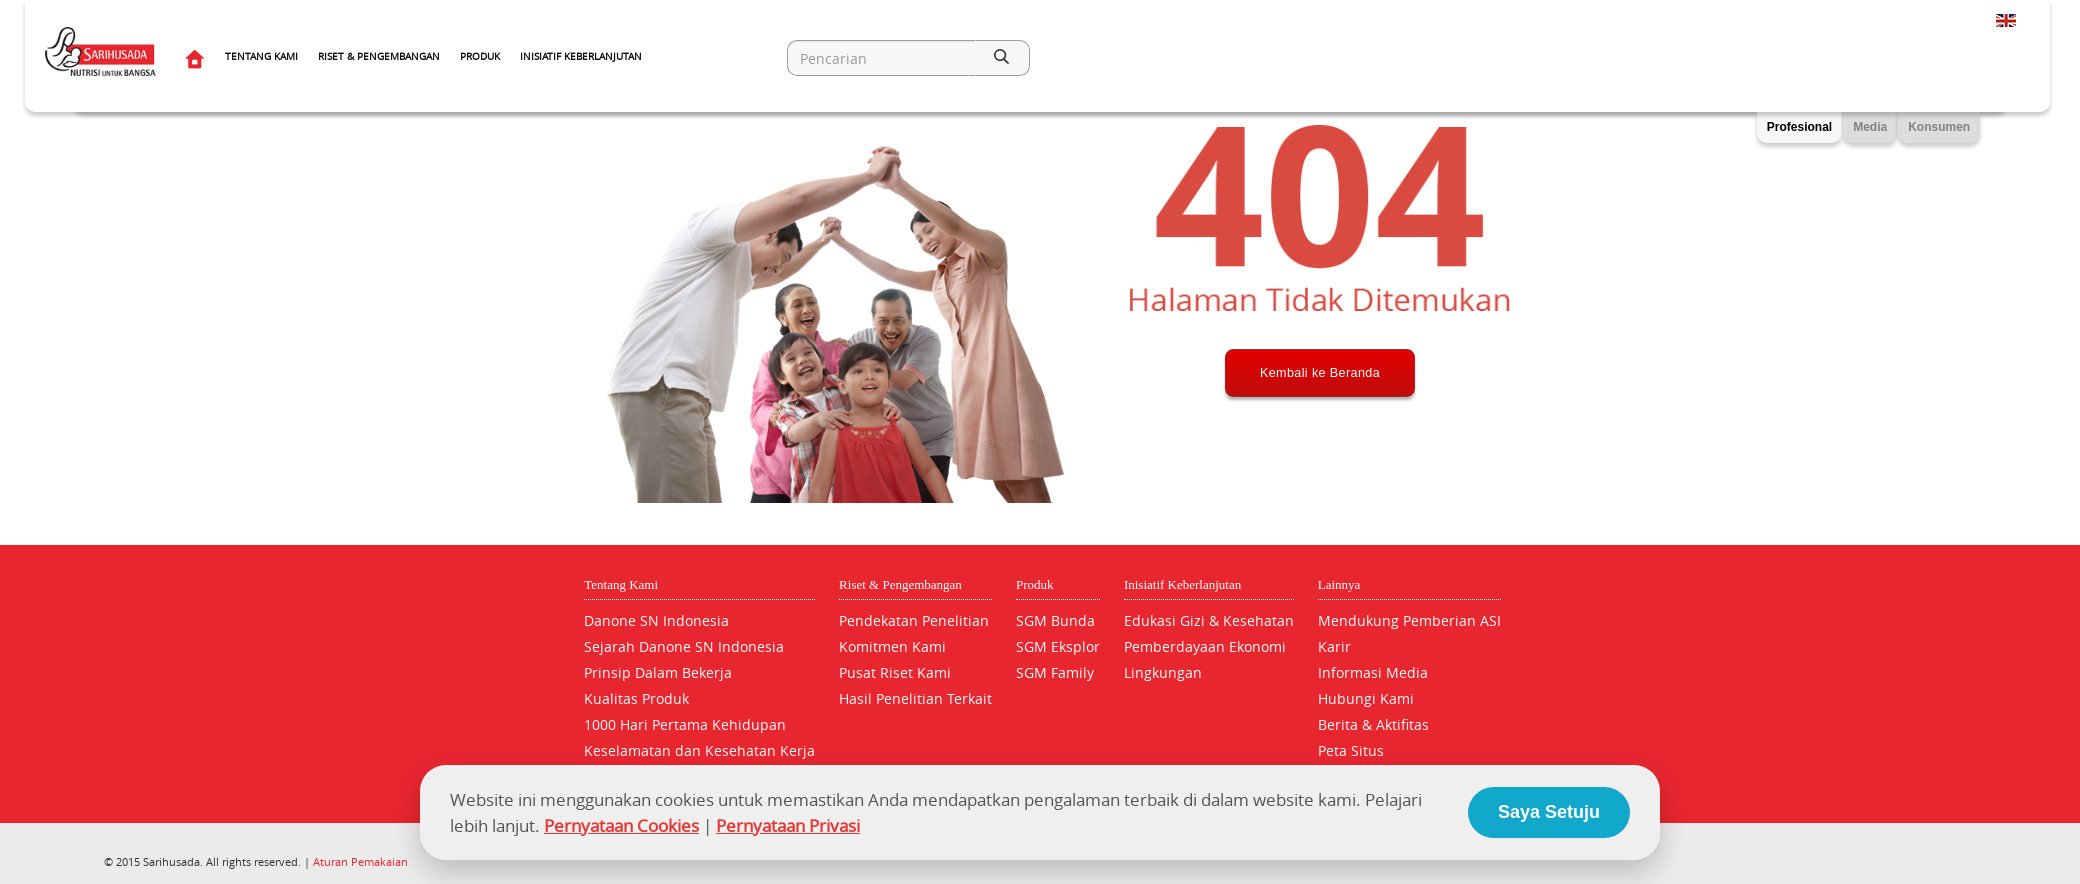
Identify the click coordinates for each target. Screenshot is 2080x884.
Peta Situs (1351, 750)
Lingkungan (1163, 672)
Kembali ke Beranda (1320, 447)
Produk (480, 56)
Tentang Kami (261, 56)
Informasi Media (1373, 672)
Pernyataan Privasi (788, 825)
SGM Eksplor (1058, 646)
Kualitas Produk (636, 698)
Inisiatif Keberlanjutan (581, 56)
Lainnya (1339, 584)
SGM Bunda (1055, 620)
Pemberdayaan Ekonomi (1205, 646)
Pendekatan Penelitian (914, 620)
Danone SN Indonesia (656, 620)
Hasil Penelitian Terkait (915, 698)
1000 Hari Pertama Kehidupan (685, 724)
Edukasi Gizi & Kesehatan (1209, 620)
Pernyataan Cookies (621, 825)
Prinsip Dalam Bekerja (658, 672)
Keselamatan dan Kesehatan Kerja (699, 750)
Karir (1334, 646)
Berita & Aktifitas (1373, 724)
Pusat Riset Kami (895, 672)
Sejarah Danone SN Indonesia (684, 646)
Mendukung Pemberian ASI (1409, 620)
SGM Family (1055, 672)
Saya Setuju (1549, 812)
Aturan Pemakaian (360, 861)
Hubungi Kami (1366, 698)
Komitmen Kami (892, 646)
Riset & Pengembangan (379, 56)
